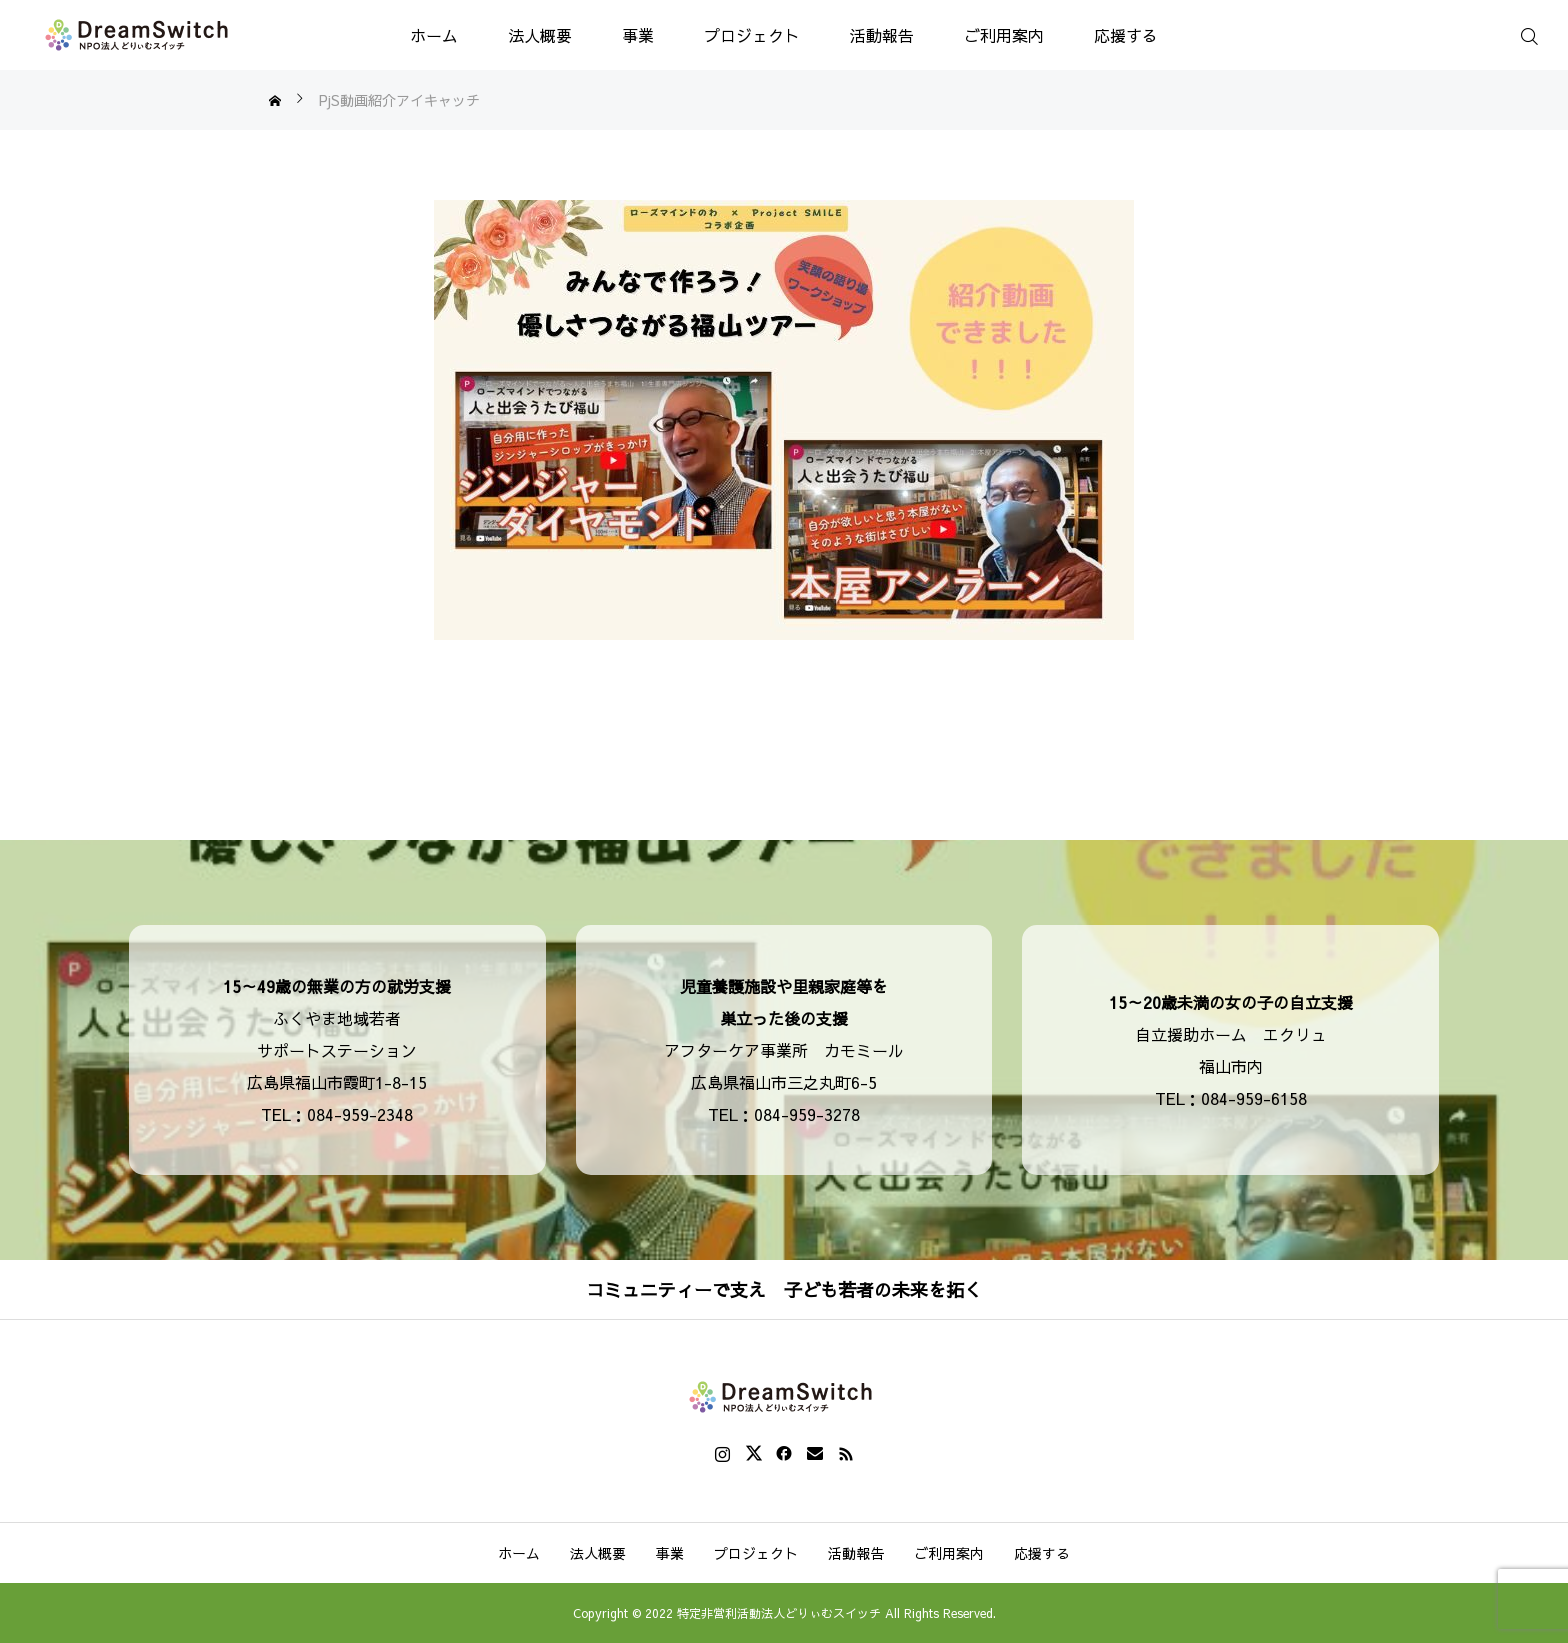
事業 (638, 35)
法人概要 (540, 35)
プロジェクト (752, 35)
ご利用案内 (1004, 35)
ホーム (434, 35)
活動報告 (882, 35)
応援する (1126, 35)
